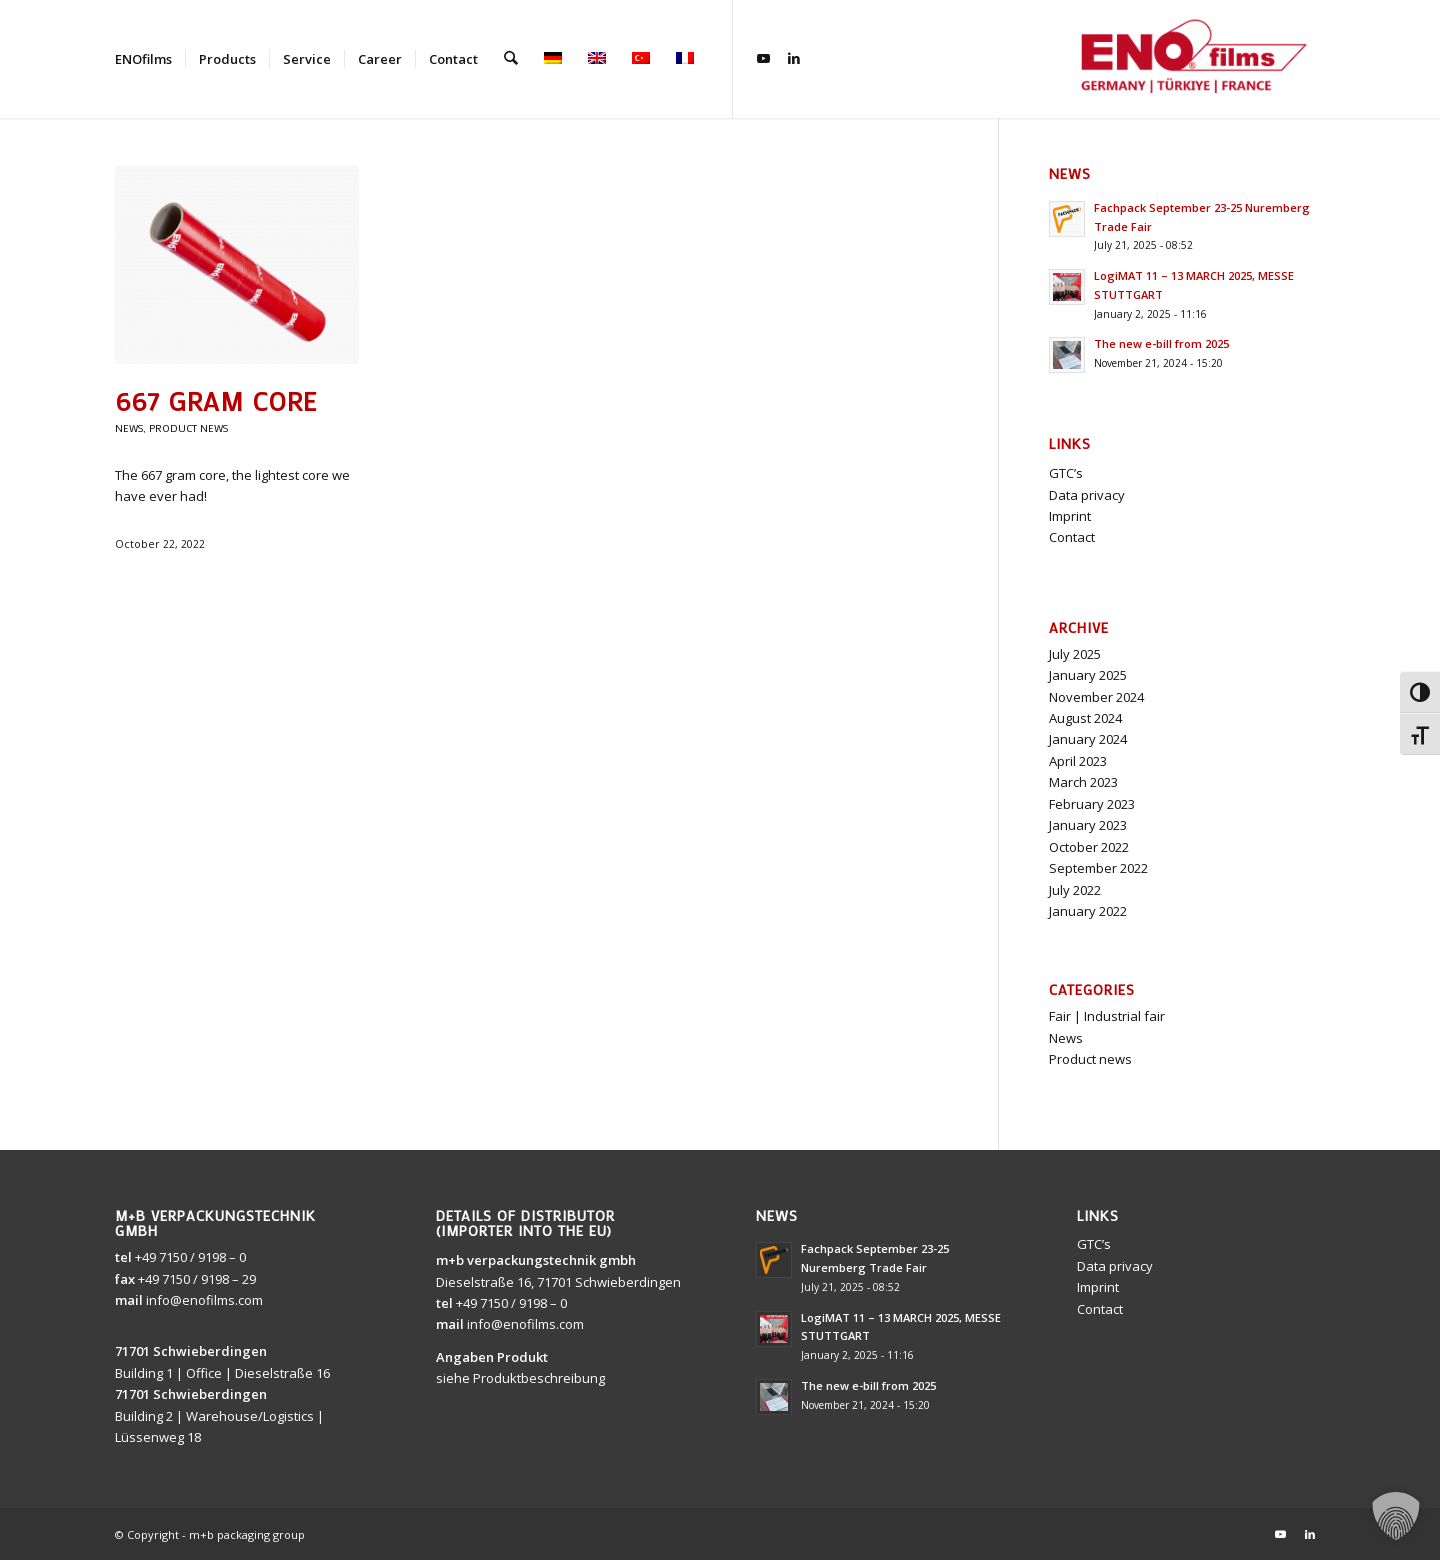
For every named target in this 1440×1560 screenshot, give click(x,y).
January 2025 (1088, 675)
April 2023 (1078, 761)
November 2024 (1096, 697)
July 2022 (1075, 890)
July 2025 (1075, 654)
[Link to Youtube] (763, 58)
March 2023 (1083, 782)
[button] (1396, 1516)
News (129, 428)
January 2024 (1088, 739)
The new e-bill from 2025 (1161, 343)
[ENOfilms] (1191, 59)
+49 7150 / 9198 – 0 (190, 1257)
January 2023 (1088, 825)
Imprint (1070, 516)
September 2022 (1098, 868)
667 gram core (216, 401)
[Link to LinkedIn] (793, 58)
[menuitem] (143, 59)
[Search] (510, 59)
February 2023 (1092, 804)
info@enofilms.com (204, 1300)
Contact (1072, 537)
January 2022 (1088, 911)
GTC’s (1066, 473)
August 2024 (1085, 718)
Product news (188, 428)
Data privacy (1087, 495)
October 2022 (1089, 847)
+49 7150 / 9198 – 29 (197, 1279)
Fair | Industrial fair (1107, 1016)
